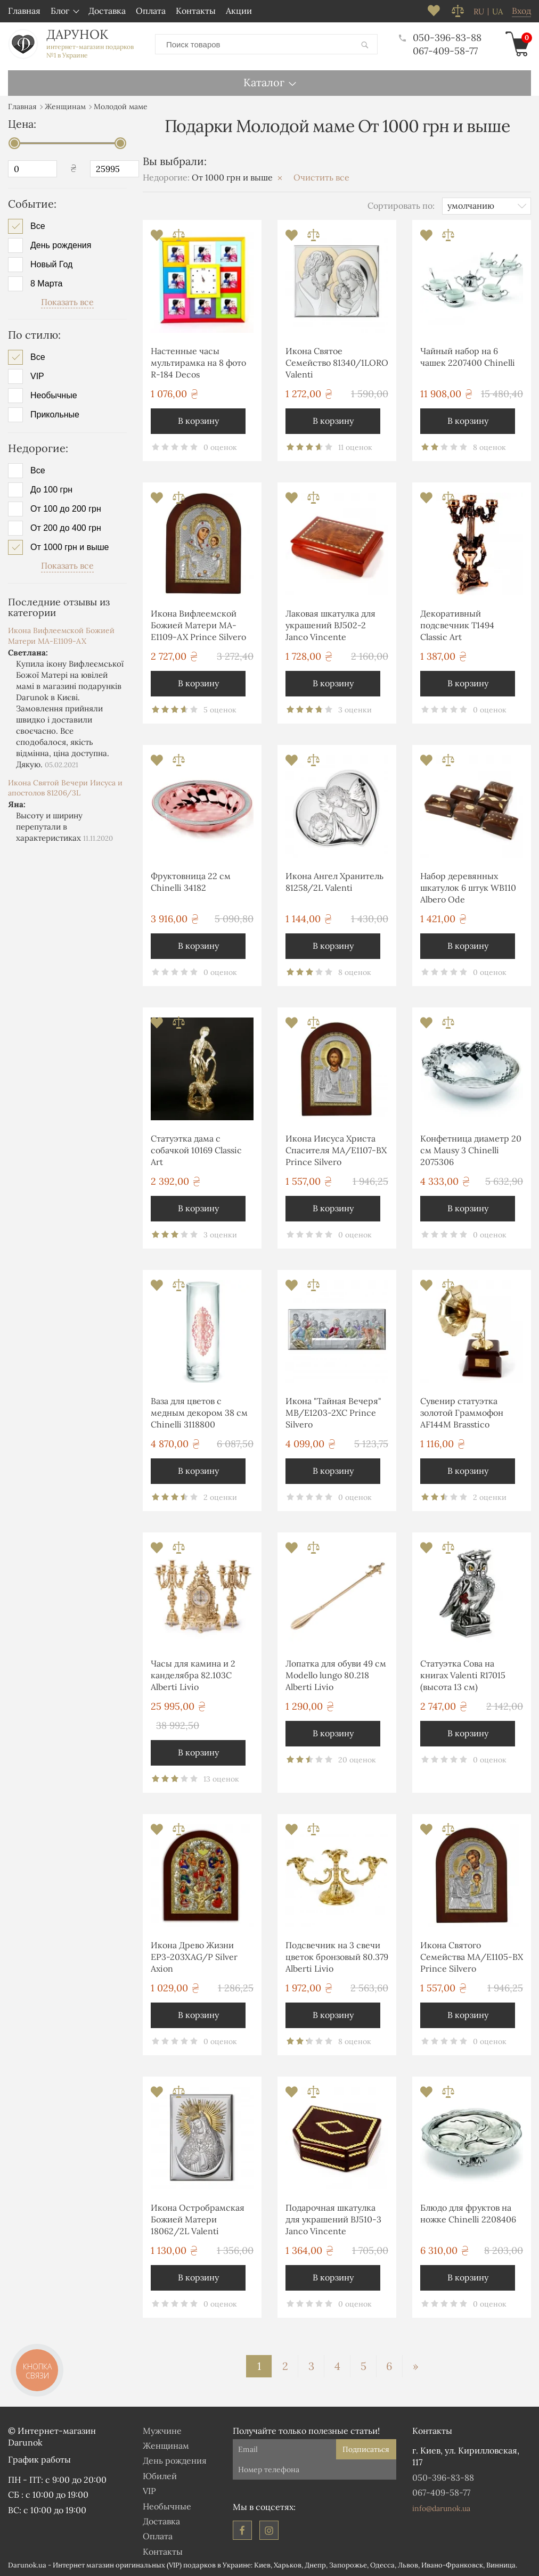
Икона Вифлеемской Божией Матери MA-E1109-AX (61, 636)
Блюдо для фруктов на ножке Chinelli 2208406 (468, 2213)
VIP (37, 376)
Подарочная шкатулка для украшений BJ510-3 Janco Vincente (333, 2219)
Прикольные (54, 415)
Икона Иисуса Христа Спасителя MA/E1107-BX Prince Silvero (336, 1150)
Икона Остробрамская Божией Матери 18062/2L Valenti (197, 2219)
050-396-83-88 (440, 37)
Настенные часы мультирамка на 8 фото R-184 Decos (198, 363)
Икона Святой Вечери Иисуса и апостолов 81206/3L (65, 788)
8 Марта (46, 284)
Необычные (53, 395)
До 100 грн (51, 490)
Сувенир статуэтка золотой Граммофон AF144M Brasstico (461, 1413)
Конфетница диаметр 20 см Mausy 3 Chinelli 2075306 (470, 1150)
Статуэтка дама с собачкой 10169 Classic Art (196, 1150)
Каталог (263, 82)
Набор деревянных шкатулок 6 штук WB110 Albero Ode (468, 888)
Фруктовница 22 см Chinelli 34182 (191, 882)
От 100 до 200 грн (65, 509)
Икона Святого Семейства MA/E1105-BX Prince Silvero (471, 1957)
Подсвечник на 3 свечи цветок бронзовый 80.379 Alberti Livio (336, 1957)
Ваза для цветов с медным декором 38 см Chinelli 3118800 (199, 1413)
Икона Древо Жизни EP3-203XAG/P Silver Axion (194, 1957)
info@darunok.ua (441, 2508)
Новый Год (51, 264)
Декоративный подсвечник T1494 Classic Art (457, 625)
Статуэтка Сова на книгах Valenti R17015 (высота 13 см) (462, 1675)
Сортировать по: (401, 205)
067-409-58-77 (445, 51)
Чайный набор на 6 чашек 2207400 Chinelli (467, 357)
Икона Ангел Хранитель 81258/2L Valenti (334, 882)
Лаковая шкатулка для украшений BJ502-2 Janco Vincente (330, 625)
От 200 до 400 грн (65, 528)
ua (497, 11)
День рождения (60, 245)
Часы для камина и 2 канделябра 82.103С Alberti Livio (193, 1675)
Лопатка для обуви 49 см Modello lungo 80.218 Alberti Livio (335, 1675)
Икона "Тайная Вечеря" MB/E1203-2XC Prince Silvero (333, 1413)
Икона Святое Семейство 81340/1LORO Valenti (336, 363)
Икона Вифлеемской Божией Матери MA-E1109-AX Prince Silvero (198, 625)
